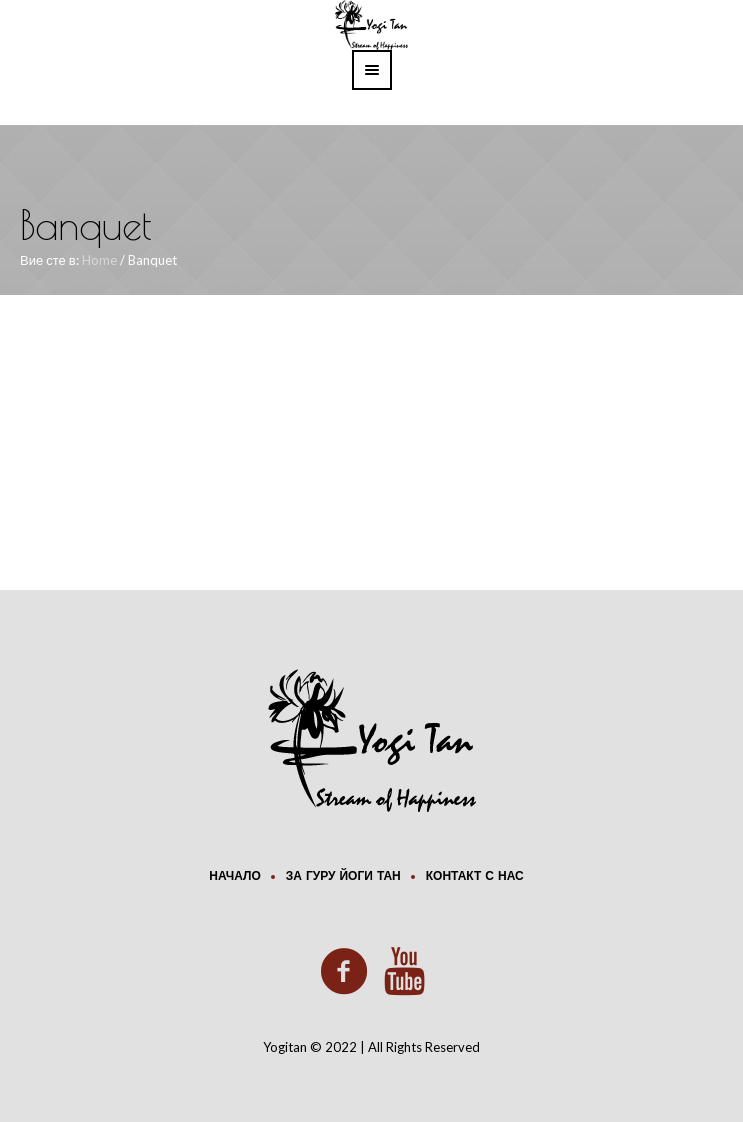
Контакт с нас (475, 877)
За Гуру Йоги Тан (343, 877)
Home (99, 260)
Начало (234, 877)
